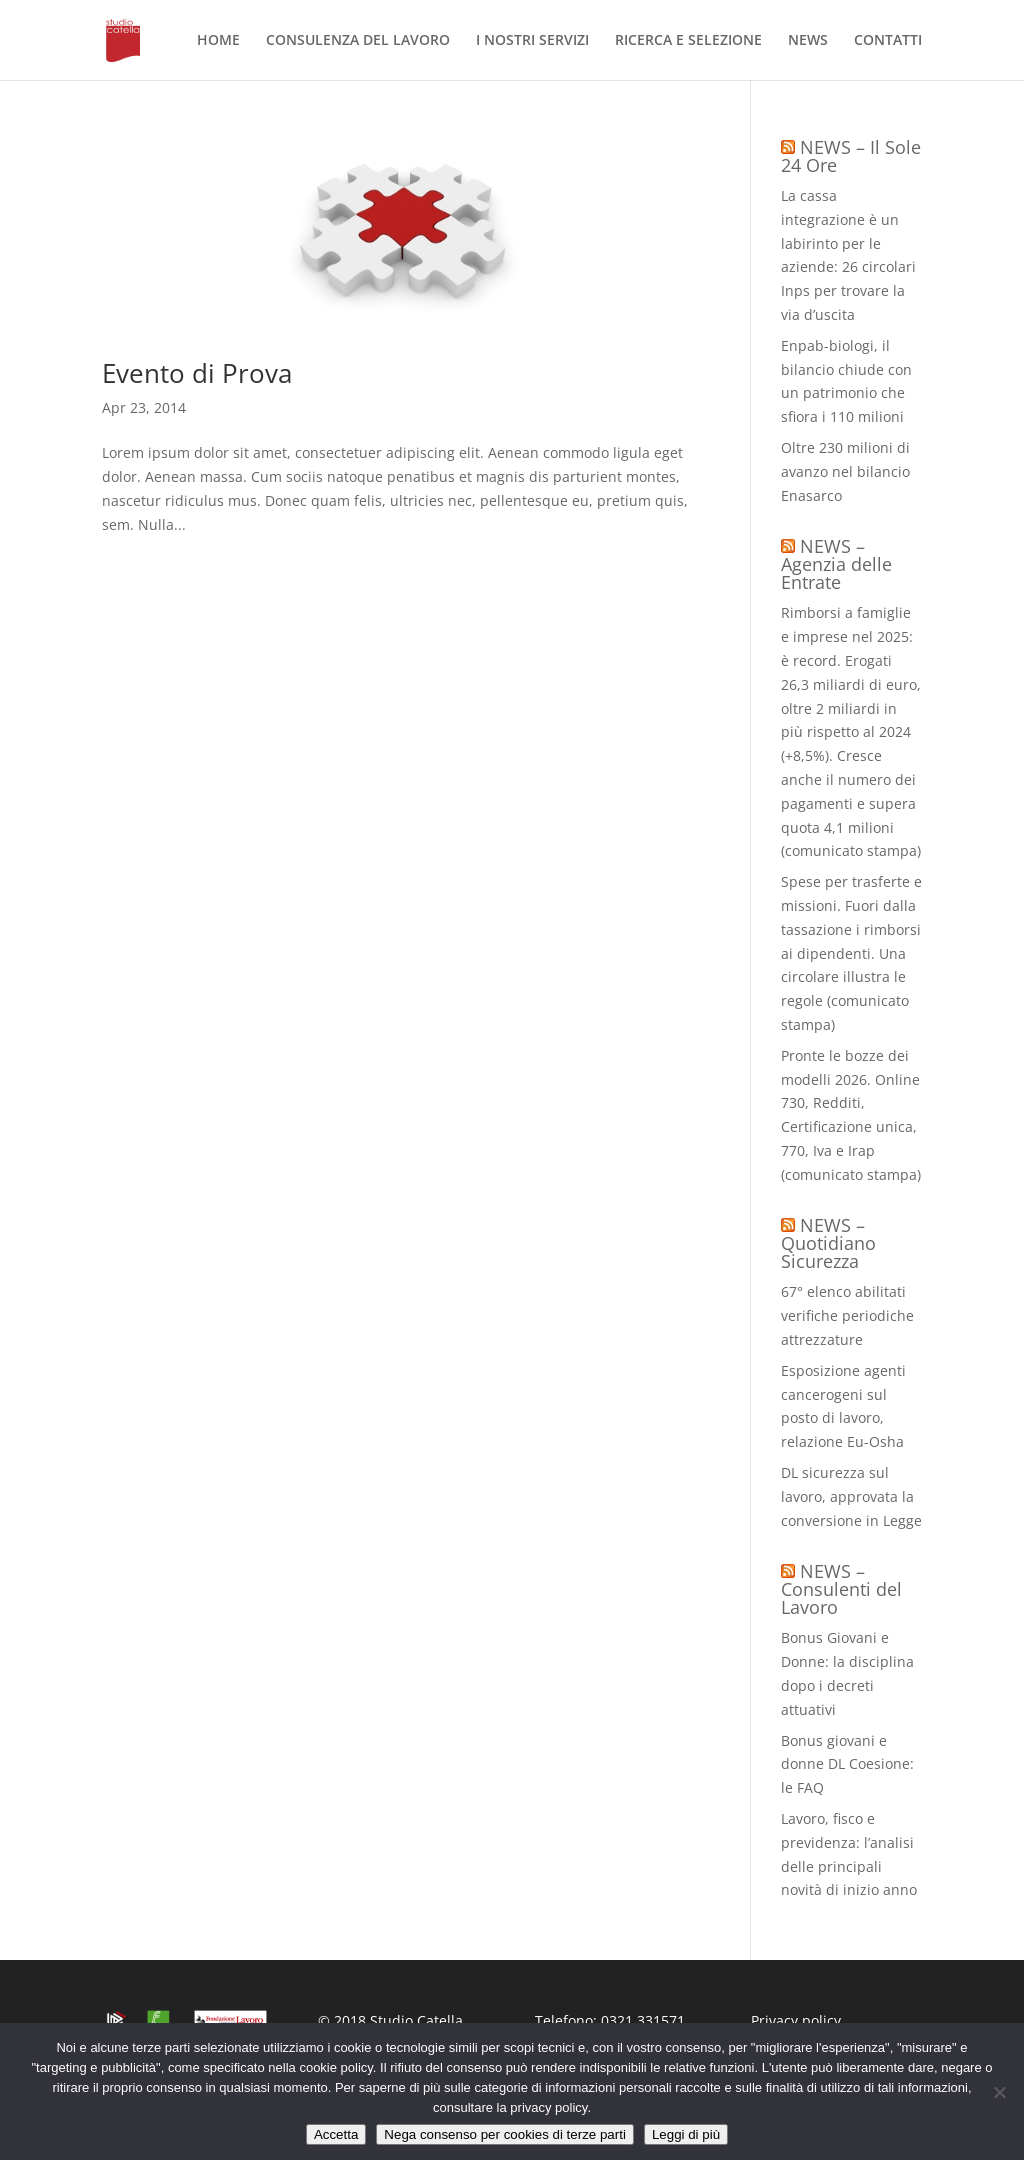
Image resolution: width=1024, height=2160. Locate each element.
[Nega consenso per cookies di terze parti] (999, 2092)
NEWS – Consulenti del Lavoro (841, 1589)
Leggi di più (686, 2134)
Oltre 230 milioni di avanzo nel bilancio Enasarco (845, 471)
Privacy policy (796, 2020)
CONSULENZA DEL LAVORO (358, 41)
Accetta (336, 2134)
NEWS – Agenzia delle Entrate (836, 564)
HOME (218, 41)
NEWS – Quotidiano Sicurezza (828, 1243)
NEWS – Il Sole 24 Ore (851, 156)
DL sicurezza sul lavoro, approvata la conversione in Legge (851, 1496)
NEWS (808, 41)
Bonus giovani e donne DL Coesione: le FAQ (847, 1764)
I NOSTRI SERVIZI (532, 41)
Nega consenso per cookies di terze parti (505, 2134)
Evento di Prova (197, 373)
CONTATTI (888, 41)
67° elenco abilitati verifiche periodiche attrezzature (847, 1315)
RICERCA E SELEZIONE (688, 41)
